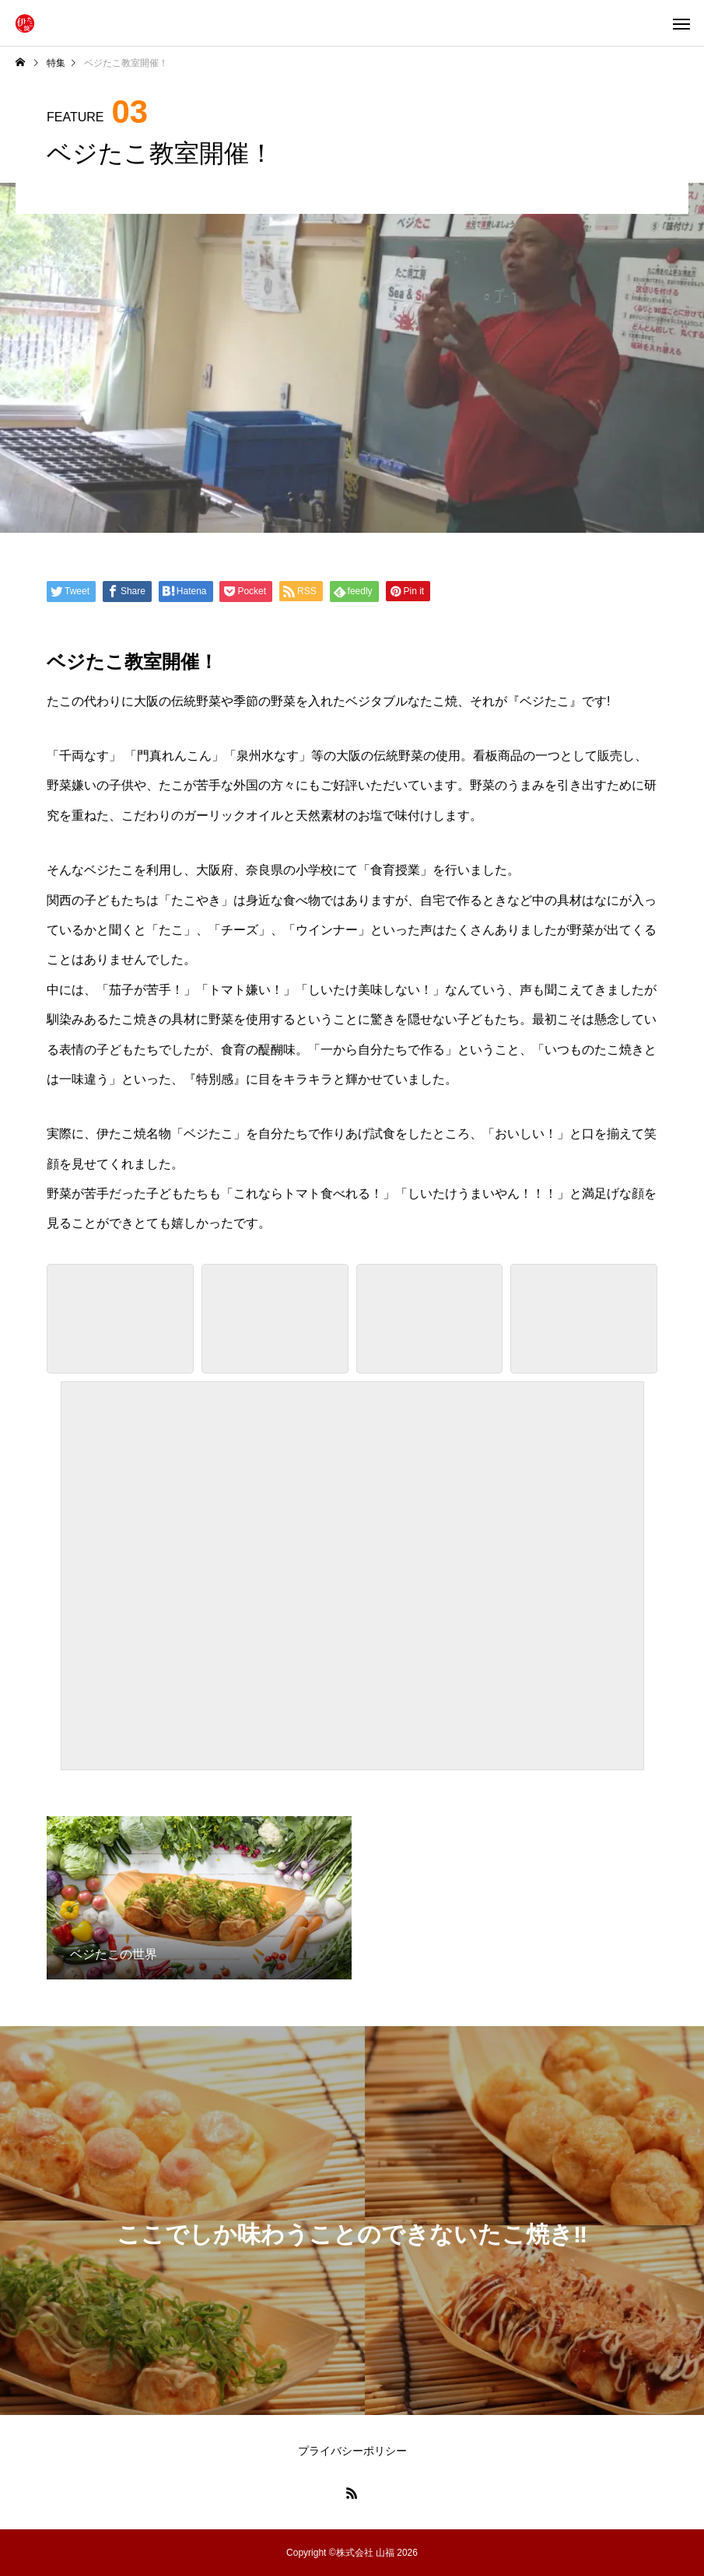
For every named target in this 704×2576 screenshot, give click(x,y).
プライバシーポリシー (352, 2451)
